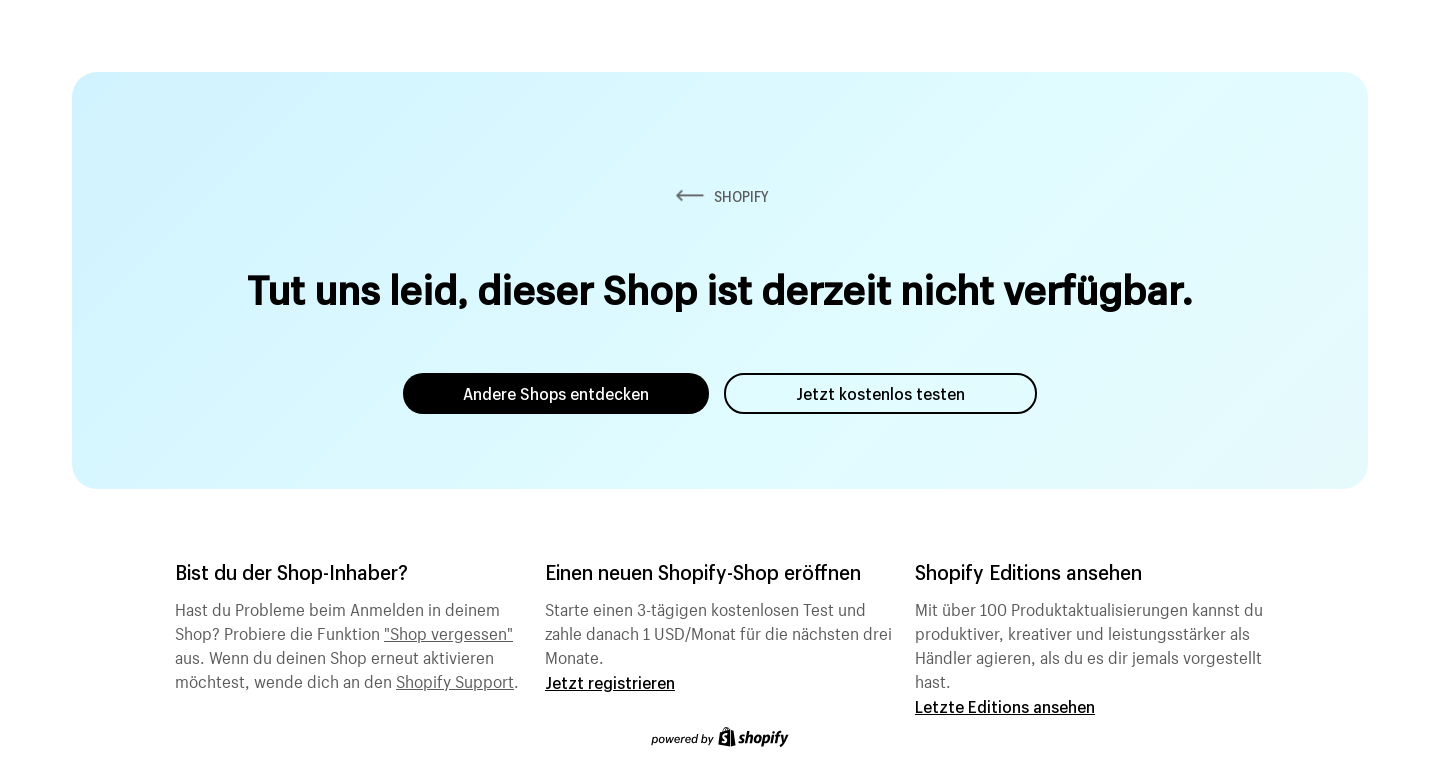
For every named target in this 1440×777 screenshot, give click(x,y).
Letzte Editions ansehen (1005, 706)
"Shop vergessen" (448, 631)
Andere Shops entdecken (556, 393)
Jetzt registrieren (610, 682)
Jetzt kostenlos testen (880, 393)
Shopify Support (455, 679)
